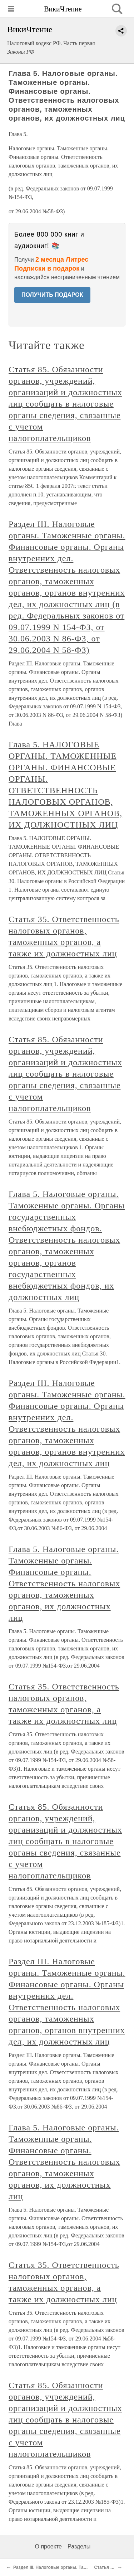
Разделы (79, 2546)
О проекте (48, 2546)
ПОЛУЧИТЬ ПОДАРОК (52, 295)
